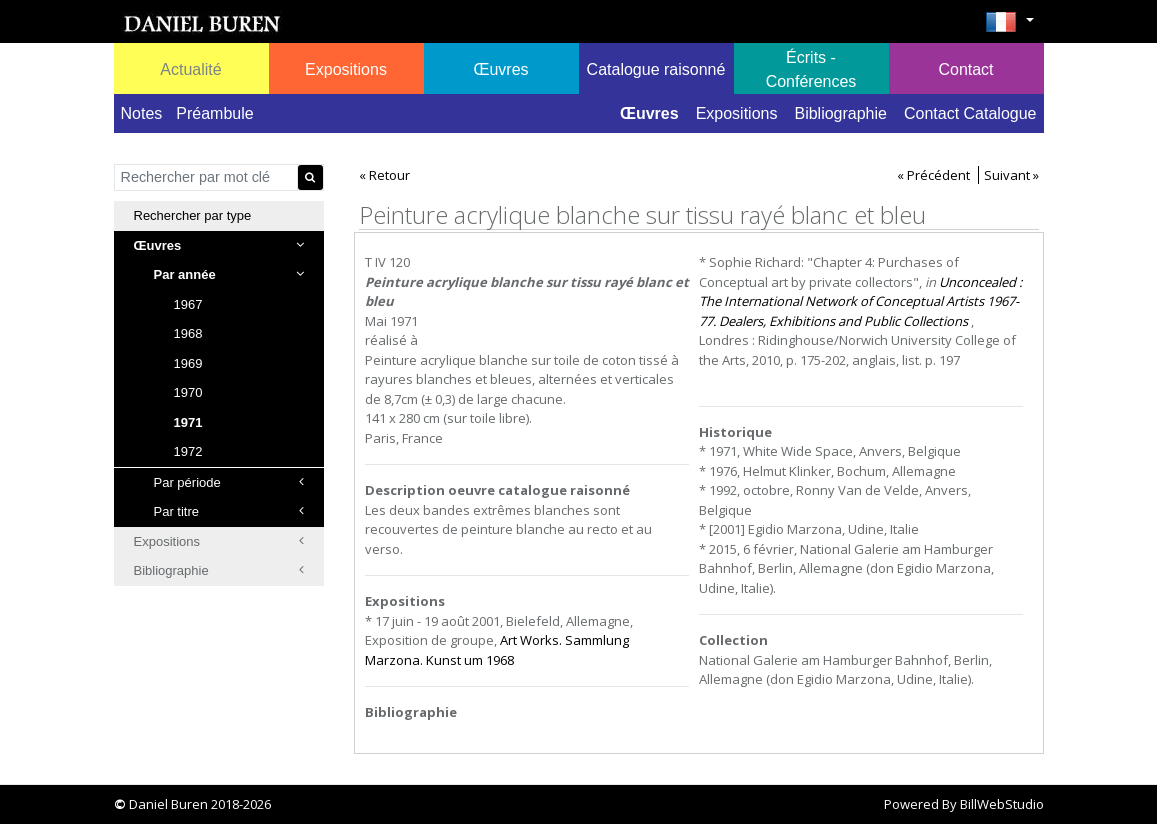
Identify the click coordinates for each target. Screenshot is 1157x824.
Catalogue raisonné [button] (656, 69)
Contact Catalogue (970, 113)
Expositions (737, 113)
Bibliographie (840, 113)
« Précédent (933, 175)
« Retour (384, 175)
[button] (1009, 28)
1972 (188, 451)
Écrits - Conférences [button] (811, 69)
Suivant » (1011, 175)
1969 (188, 363)
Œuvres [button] (500, 69)
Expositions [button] (346, 69)
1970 (188, 392)
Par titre (229, 511)
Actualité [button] (190, 69)
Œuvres (649, 113)
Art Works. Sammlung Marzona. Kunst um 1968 (497, 650)
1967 (188, 304)
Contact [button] (965, 69)
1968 (188, 333)
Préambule (214, 113)
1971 (188, 422)
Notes (142, 113)
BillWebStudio (1002, 804)
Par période (229, 482)
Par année (229, 274)
